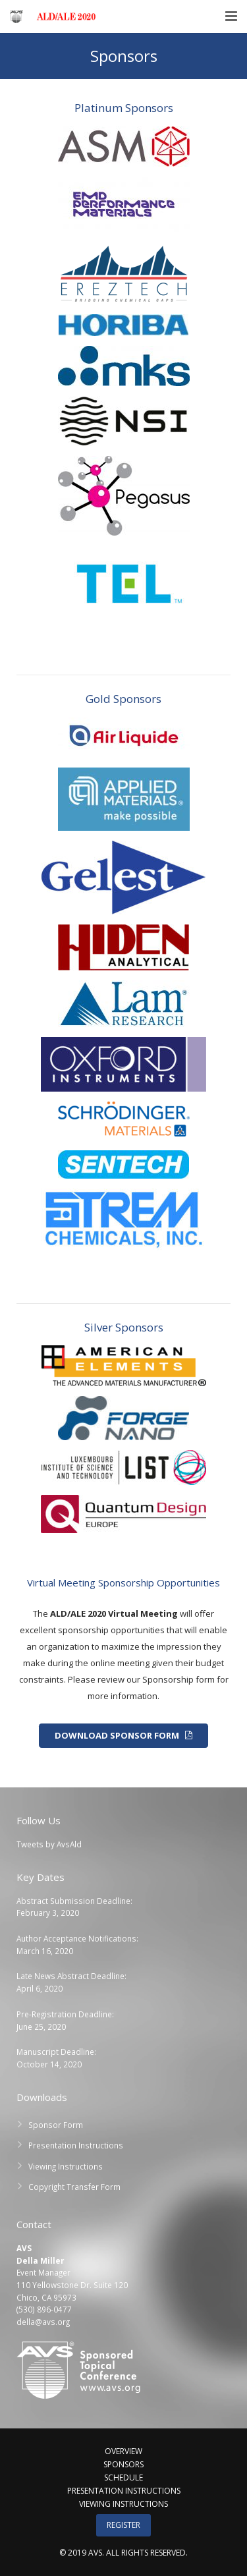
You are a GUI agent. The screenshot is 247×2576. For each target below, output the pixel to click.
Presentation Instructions (75, 2145)
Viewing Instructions (65, 2166)
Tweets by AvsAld (49, 1844)
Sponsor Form (55, 2124)
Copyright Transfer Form (74, 2186)
